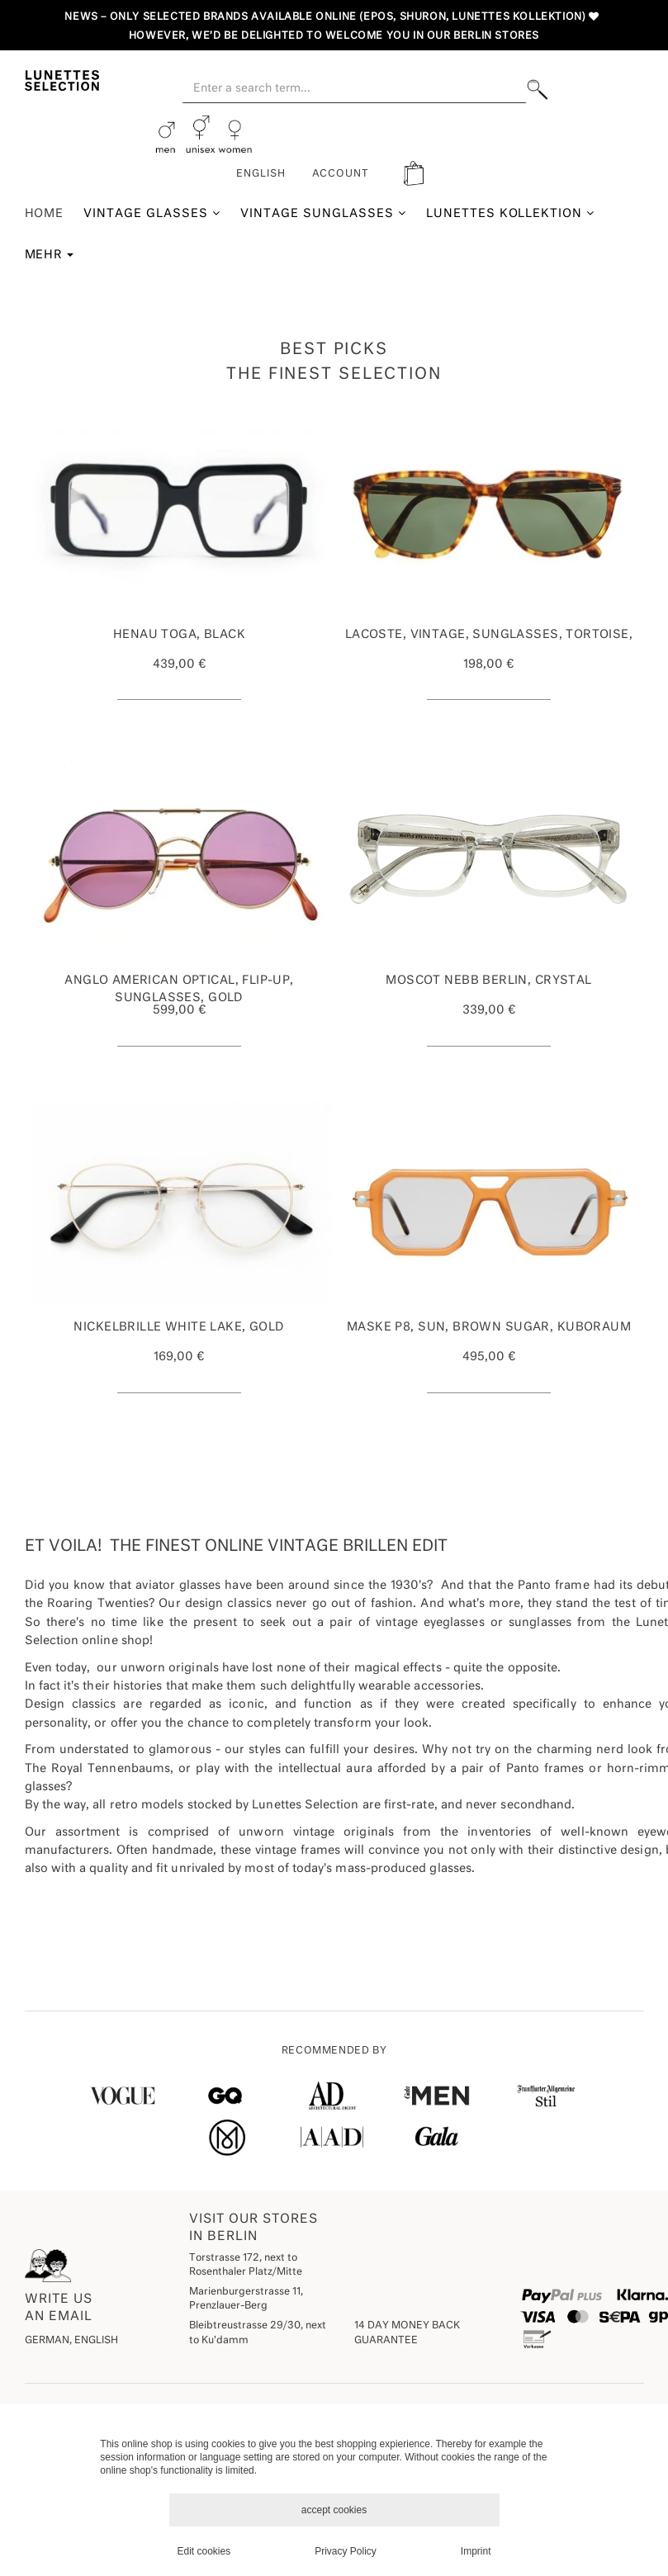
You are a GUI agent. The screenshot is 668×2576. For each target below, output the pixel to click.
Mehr (49, 255)
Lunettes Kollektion (510, 213)
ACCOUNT (341, 174)
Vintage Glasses (151, 213)
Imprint (476, 2551)
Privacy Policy (346, 2551)
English (261, 174)
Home (44, 214)
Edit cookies (204, 2551)
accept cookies (334, 2510)
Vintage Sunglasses (323, 213)
